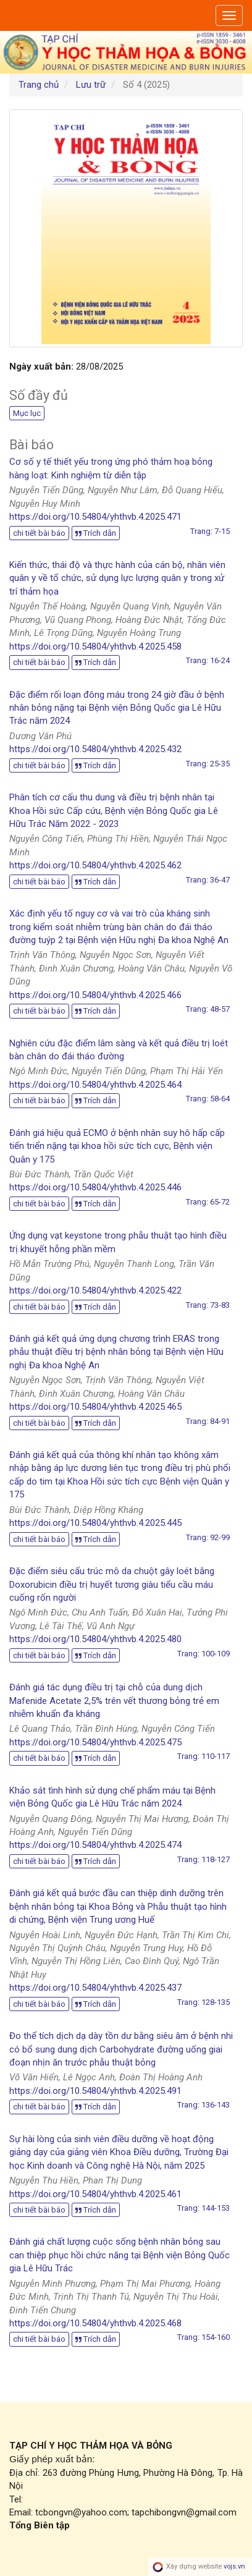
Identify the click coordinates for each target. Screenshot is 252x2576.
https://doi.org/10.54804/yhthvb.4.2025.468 (95, 2323)
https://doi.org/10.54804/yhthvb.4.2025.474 (95, 1844)
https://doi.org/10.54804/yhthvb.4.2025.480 (95, 1639)
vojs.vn (234, 2566)
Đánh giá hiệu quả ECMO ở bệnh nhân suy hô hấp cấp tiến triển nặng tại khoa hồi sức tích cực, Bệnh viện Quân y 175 (117, 1146)
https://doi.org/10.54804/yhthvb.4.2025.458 (95, 646)
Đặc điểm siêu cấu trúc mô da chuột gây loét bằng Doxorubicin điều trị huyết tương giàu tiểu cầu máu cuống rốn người (111, 1584)
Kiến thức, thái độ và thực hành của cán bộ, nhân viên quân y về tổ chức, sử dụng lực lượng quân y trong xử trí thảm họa (117, 578)
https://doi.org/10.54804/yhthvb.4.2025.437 (95, 1987)
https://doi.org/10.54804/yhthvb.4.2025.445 (95, 1522)
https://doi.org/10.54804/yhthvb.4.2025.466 (95, 995)
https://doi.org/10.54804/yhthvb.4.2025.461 (95, 2194)
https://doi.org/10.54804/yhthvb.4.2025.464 (95, 1084)
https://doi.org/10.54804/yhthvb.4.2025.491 (95, 2090)
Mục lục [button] (27, 413)
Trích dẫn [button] (95, 533)
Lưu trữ (91, 84)
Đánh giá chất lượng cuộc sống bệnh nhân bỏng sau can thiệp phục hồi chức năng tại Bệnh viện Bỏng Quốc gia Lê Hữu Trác (119, 2255)
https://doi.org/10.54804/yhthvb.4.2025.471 (95, 516)
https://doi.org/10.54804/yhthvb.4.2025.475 (95, 1742)
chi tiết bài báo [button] (39, 533)
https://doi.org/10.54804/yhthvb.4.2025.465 (95, 1406)
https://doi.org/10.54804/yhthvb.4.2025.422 (95, 1290)
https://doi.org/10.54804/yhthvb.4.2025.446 (95, 1187)
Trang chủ (39, 84)
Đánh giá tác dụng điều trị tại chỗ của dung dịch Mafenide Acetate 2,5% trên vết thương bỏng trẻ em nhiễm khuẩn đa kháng (114, 1700)
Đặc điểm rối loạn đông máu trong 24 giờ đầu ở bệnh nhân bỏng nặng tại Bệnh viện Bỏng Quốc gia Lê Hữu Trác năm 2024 (116, 708)
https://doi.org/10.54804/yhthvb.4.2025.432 (95, 749)
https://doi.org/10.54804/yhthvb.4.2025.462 (95, 865)
